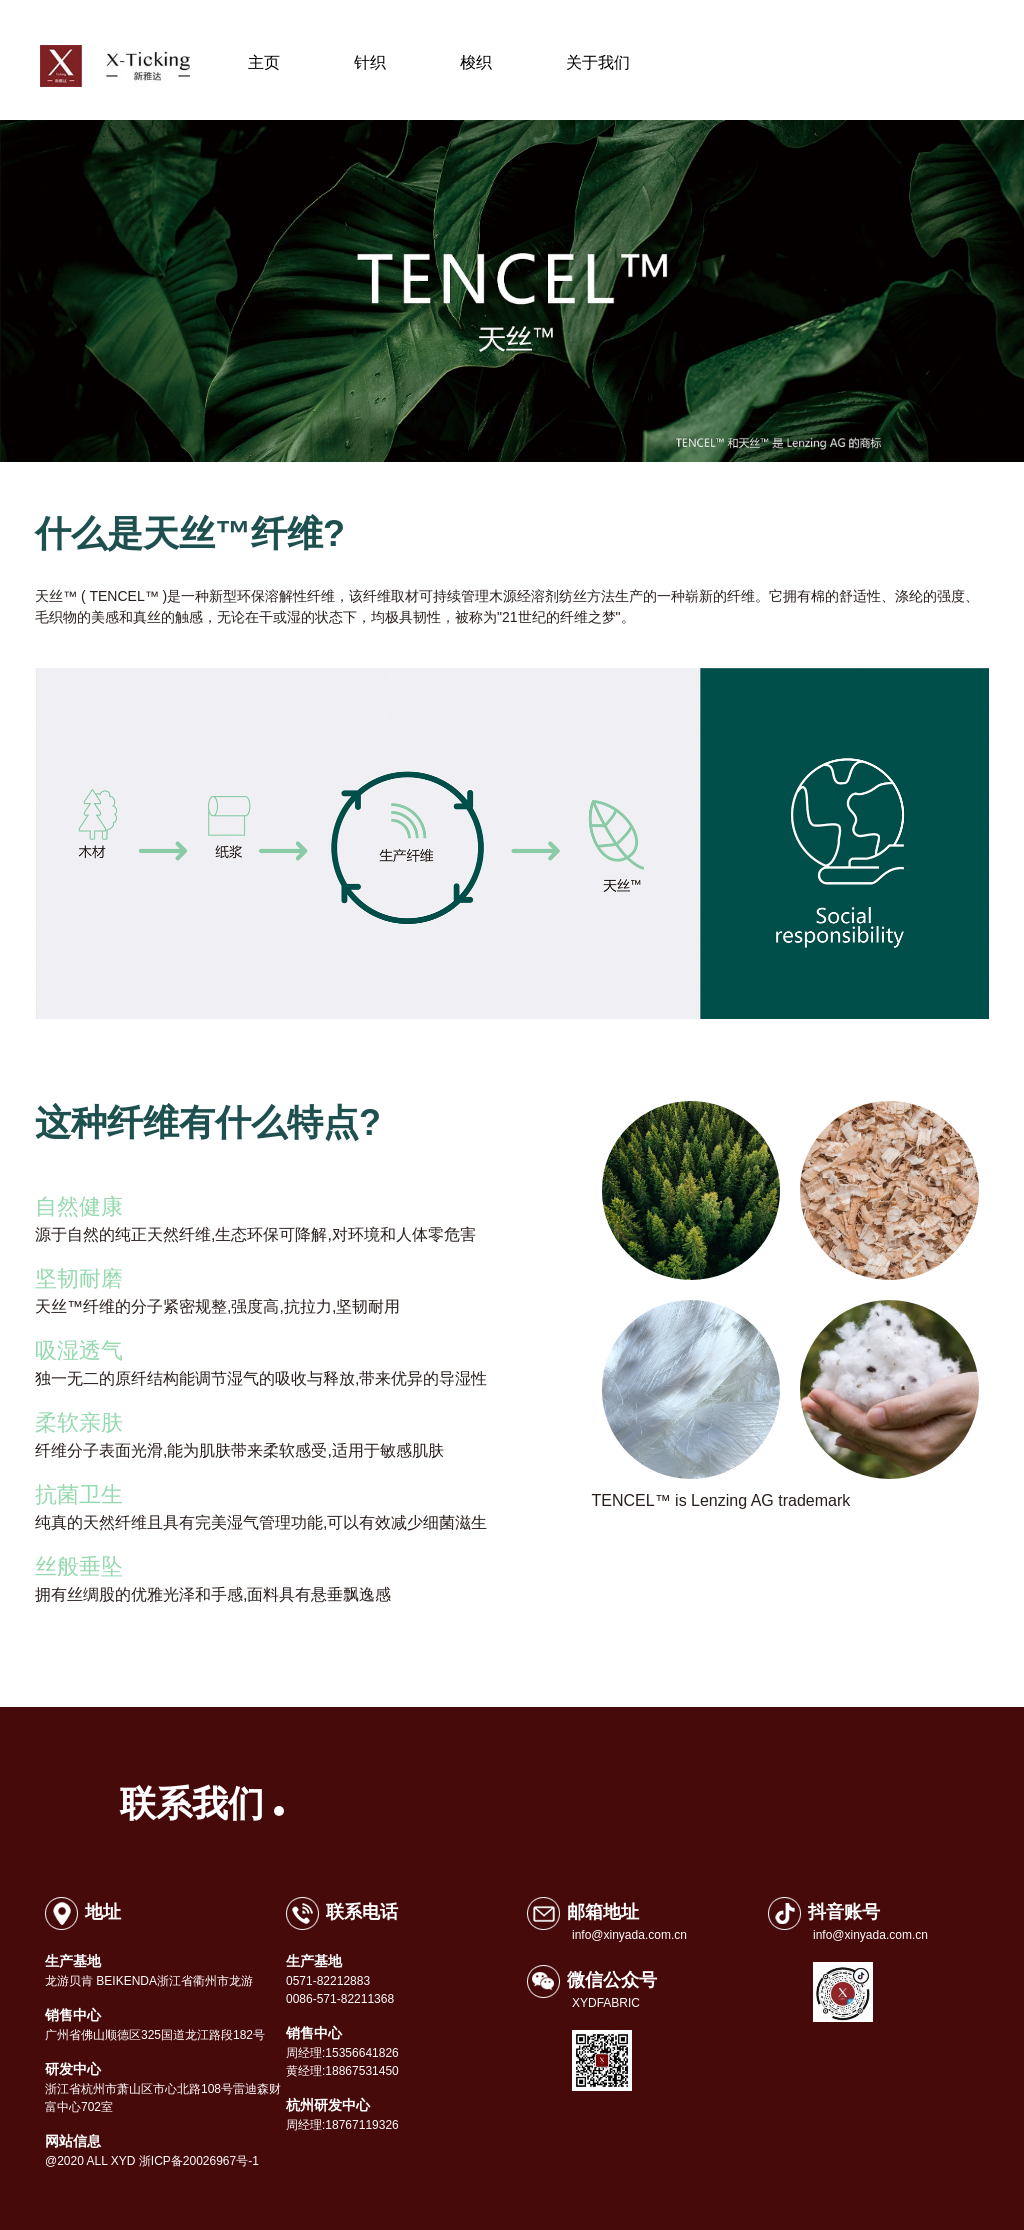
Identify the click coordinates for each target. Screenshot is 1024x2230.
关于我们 (598, 62)
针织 (386, 63)
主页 (264, 62)
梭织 (476, 62)
